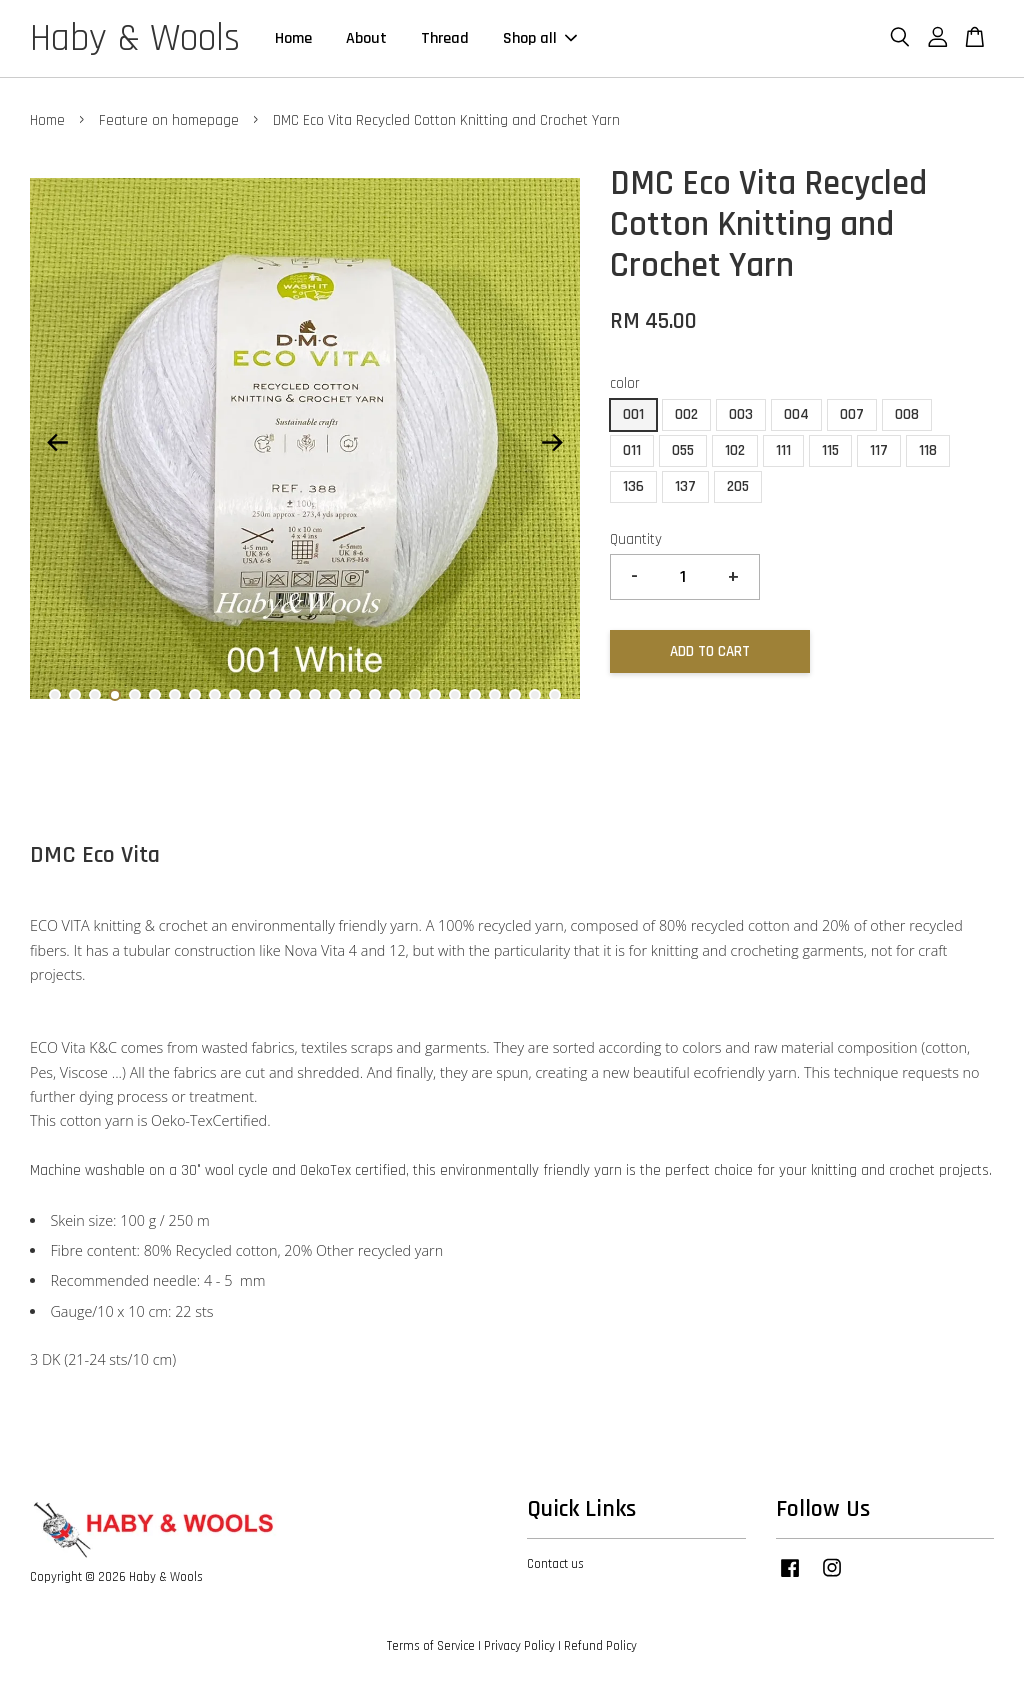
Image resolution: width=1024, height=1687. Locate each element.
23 (495, 695)
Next (553, 443)
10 (235, 695)
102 (735, 450)
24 (515, 695)
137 (685, 486)
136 (633, 486)
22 (475, 695)
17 (375, 695)
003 (741, 414)
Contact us (555, 1564)
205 (738, 486)
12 (275, 695)
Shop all (540, 38)
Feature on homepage (169, 120)
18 (395, 695)
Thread (445, 38)
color (625, 383)
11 (255, 695)
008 (907, 414)
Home (293, 38)
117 (879, 450)
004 (796, 414)
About (366, 38)
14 (315, 695)
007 (852, 414)
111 (783, 450)
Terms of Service (431, 1646)
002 (686, 414)
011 (632, 450)
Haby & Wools (135, 39)
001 (633, 414)
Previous (57, 443)
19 (415, 695)
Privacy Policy (519, 1646)
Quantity (636, 539)
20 (435, 695)
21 (455, 695)
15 (335, 695)
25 (535, 695)
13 (295, 695)
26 (555, 695)
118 (928, 450)
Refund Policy (600, 1646)
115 (830, 450)
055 (683, 450)
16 (355, 695)
